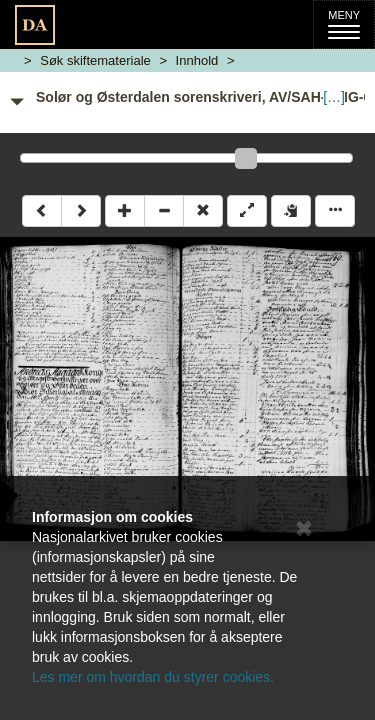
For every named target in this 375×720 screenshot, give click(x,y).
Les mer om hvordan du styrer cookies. (153, 677)
